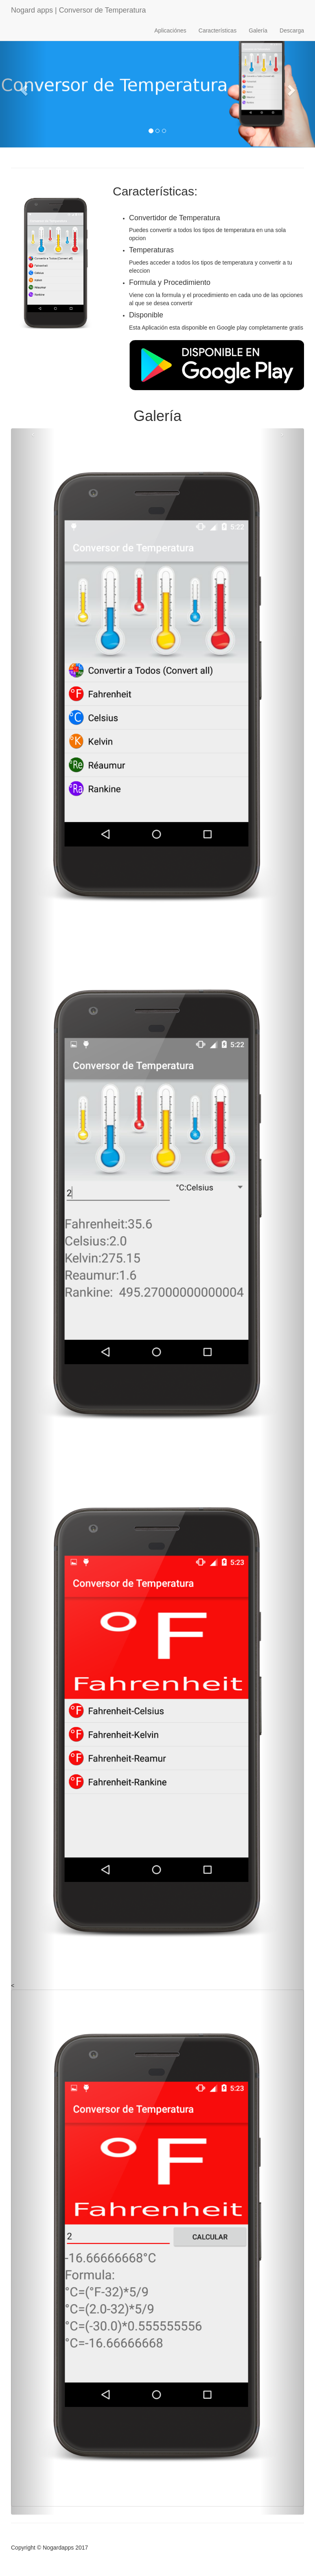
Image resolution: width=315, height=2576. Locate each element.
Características (217, 30)
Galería (258, 30)
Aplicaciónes (170, 30)
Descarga (292, 30)
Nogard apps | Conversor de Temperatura (78, 10)
